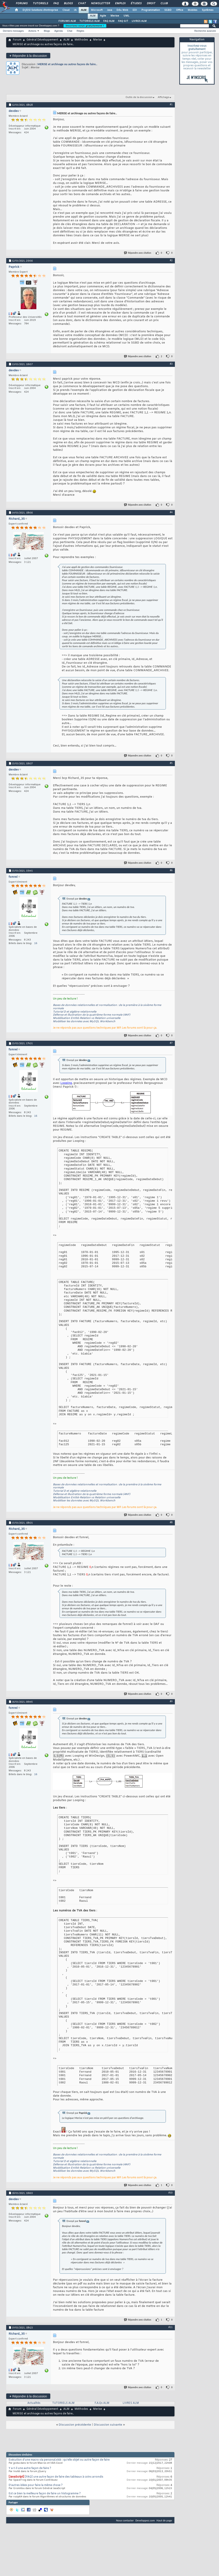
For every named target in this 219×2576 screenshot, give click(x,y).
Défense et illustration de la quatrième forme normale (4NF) (91, 1015)
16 (35, 943)
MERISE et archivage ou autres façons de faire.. (67, 64)
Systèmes (207, 10)
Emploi (120, 3)
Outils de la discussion (138, 97)
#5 (171, 763)
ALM (83, 10)
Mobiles (192, 10)
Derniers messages (13, 31)
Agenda (58, 31)
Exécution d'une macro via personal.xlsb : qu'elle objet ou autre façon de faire (59, 2460)
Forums (21, 3)
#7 (171, 1042)
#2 (171, 260)
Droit (150, 3)
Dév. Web (122, 10)
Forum (17, 40)
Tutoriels (40, 3)
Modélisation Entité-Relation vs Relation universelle (86, 1018)
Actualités (33, 2404)
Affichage (163, 97)
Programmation (150, 10)
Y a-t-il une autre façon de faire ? (30, 2469)
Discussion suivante (108, 2425)
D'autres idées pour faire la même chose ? (36, 2486)
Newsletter (100, 3)
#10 (170, 2193)
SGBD (168, 10)
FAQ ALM (108, 21)
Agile (103, 15)
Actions (32, 31)
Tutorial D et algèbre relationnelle (74, 1012)
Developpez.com (145, 2521)
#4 (171, 512)
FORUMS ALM (67, 21)
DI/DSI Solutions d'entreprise (40, 10)
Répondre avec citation (137, 252)
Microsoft (97, 10)
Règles (80, 31)
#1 (171, 104)
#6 (171, 870)
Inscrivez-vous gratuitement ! (85, 25)
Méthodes (81, 40)
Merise (114, 15)
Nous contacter (125, 2521)
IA (75, 10)
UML (126, 15)
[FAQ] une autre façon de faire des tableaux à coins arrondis (64, 2477)
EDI (135, 10)
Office (179, 10)
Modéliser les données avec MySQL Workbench (84, 1021)
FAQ (56, 3)
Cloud (65, 10)
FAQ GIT (123, 21)
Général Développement (42, 40)
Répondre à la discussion (28, 55)
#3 (171, 363)
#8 (171, 1522)
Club (164, 3)
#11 (170, 2327)
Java (109, 10)
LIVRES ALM (139, 21)
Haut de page (164, 2521)
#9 (171, 1701)
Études (136, 3)
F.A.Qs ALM (102, 2404)
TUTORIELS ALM (89, 21)
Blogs (68, 3)
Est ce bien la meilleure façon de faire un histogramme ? (45, 2494)
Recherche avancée (205, 31)
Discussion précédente (75, 2425)
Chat (81, 3)
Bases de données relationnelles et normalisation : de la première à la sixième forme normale (107, 1006)
